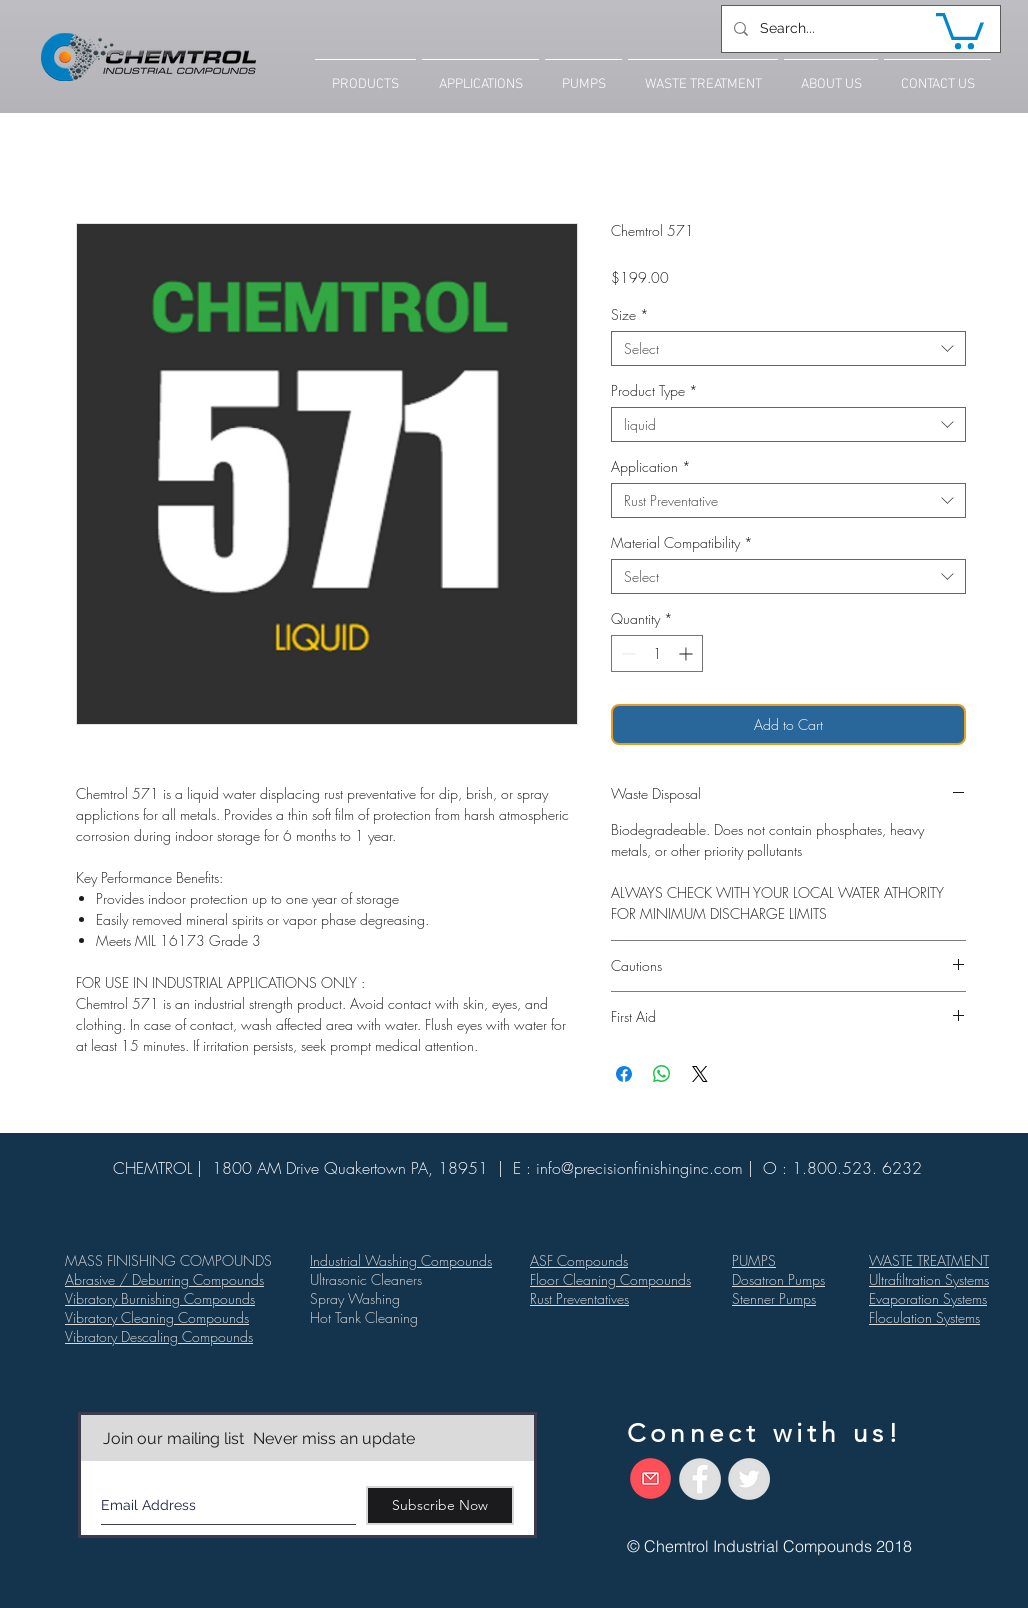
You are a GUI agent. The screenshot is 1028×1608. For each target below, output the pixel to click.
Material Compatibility (682, 542)
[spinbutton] (657, 653)
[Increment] (687, 653)
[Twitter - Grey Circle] (749, 1479)
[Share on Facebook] (624, 1074)
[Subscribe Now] (440, 1505)
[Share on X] (700, 1074)
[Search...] (859, 29)
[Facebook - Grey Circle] (700, 1479)
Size (630, 314)
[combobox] (788, 348)
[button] (960, 29)
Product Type (654, 390)
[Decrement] (626, 653)
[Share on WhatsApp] (662, 1074)
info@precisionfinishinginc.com (639, 1168)
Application (651, 466)
